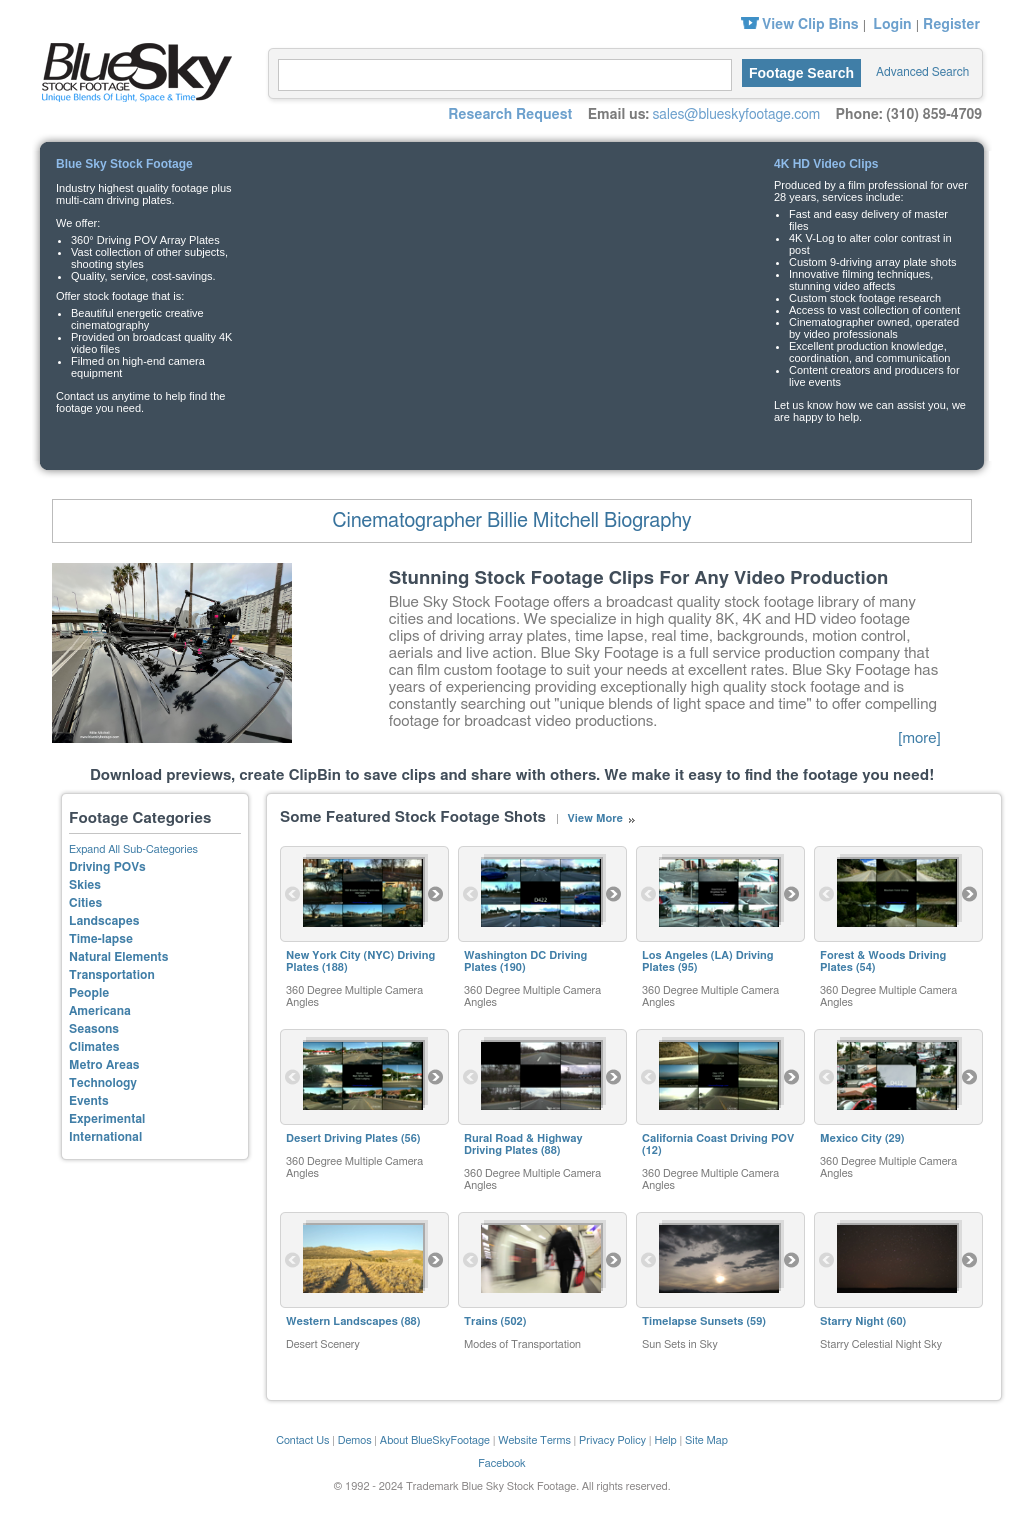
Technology (103, 1083)
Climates (94, 1047)
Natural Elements (118, 957)
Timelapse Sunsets (692, 1321)
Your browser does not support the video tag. (510, 285)
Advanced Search (922, 72)
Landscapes (104, 921)
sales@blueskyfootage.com (736, 115)
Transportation (112, 975)
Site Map (706, 1440)
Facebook (502, 1463)
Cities (85, 903)
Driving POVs (107, 867)
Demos (355, 1440)
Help (665, 1440)
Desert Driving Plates (342, 1138)
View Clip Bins (810, 25)
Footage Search (801, 73)
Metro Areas (104, 1065)
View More (594, 818)
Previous (293, 894)
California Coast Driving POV (718, 1138)
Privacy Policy (612, 1440)
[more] (919, 738)
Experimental (107, 1119)
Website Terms (534, 1440)
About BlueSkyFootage (435, 1440)
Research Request (510, 115)
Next (436, 894)
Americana (100, 1011)
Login (892, 25)
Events (89, 1101)
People (89, 993)
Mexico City (851, 1138)
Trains (481, 1321)
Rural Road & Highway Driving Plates (523, 1144)
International (105, 1137)
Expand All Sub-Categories (133, 849)
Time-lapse (101, 939)
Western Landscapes (342, 1321)
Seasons (94, 1029)
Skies (85, 885)
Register (951, 25)
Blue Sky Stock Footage (132, 70)
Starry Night (852, 1321)
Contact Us (302, 1440)
